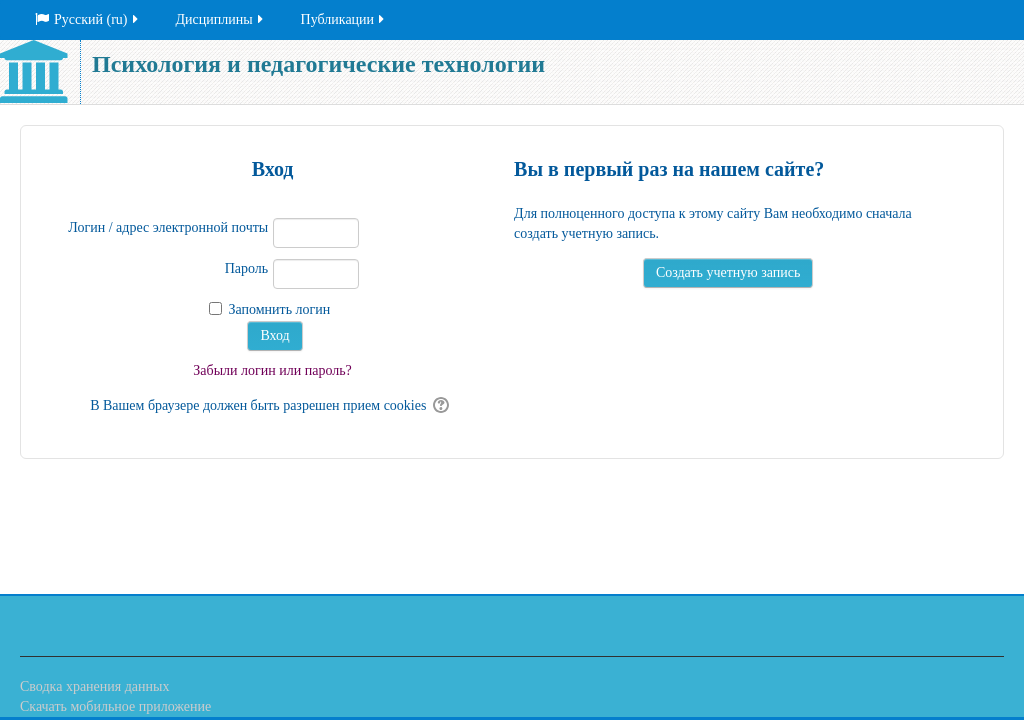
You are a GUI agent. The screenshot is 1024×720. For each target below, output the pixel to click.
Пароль (247, 268)
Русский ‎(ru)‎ (88, 19)
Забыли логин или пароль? (272, 370)
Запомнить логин (279, 309)
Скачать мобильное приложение (115, 706)
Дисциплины (221, 19)
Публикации (344, 19)
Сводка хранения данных (94, 686)
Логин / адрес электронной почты (168, 227)
